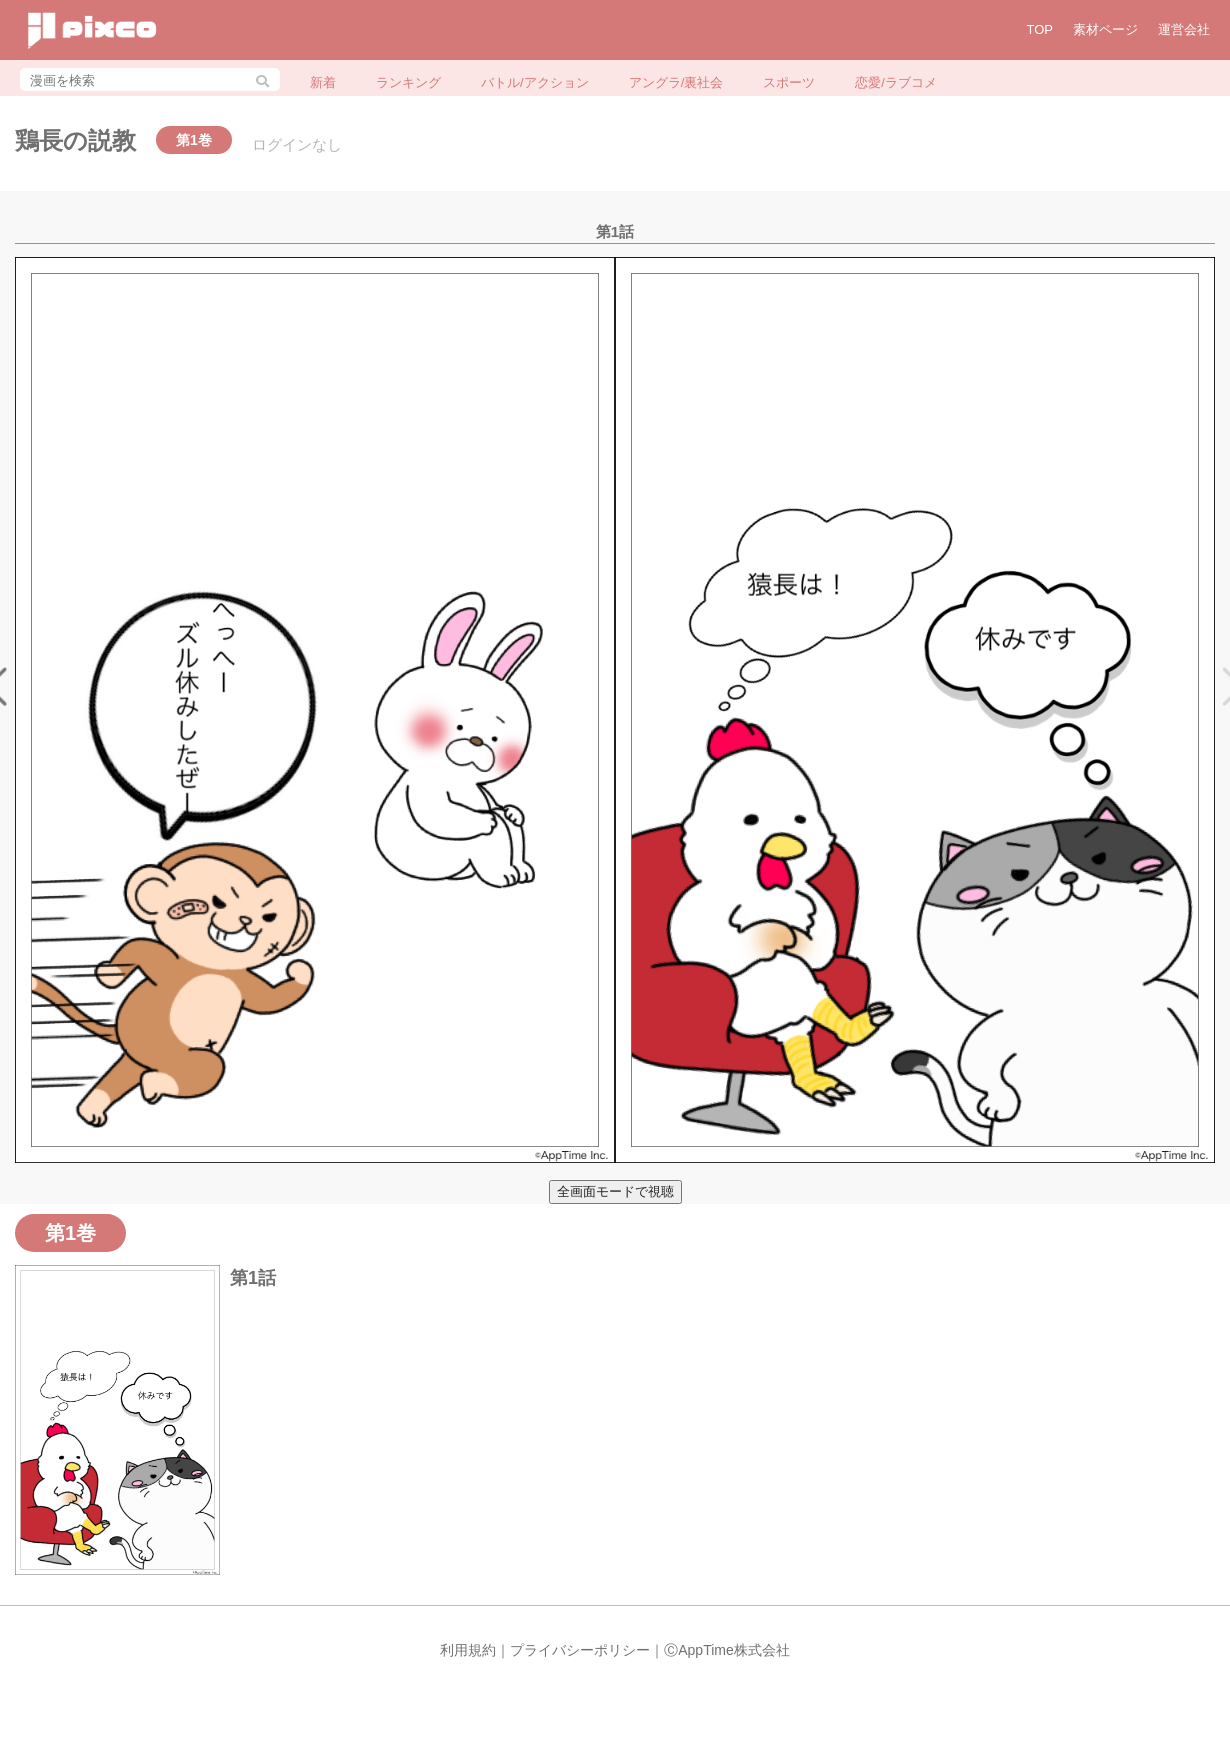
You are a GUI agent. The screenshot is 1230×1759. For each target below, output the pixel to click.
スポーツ (789, 82)
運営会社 (1184, 29)
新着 (323, 82)
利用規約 (468, 1650)
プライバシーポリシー (580, 1650)
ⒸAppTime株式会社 (727, 1650)
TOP (1040, 29)
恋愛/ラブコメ (896, 82)
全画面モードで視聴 (615, 1191)
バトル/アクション (535, 82)
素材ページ (1105, 29)
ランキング (408, 82)
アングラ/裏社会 (676, 82)
